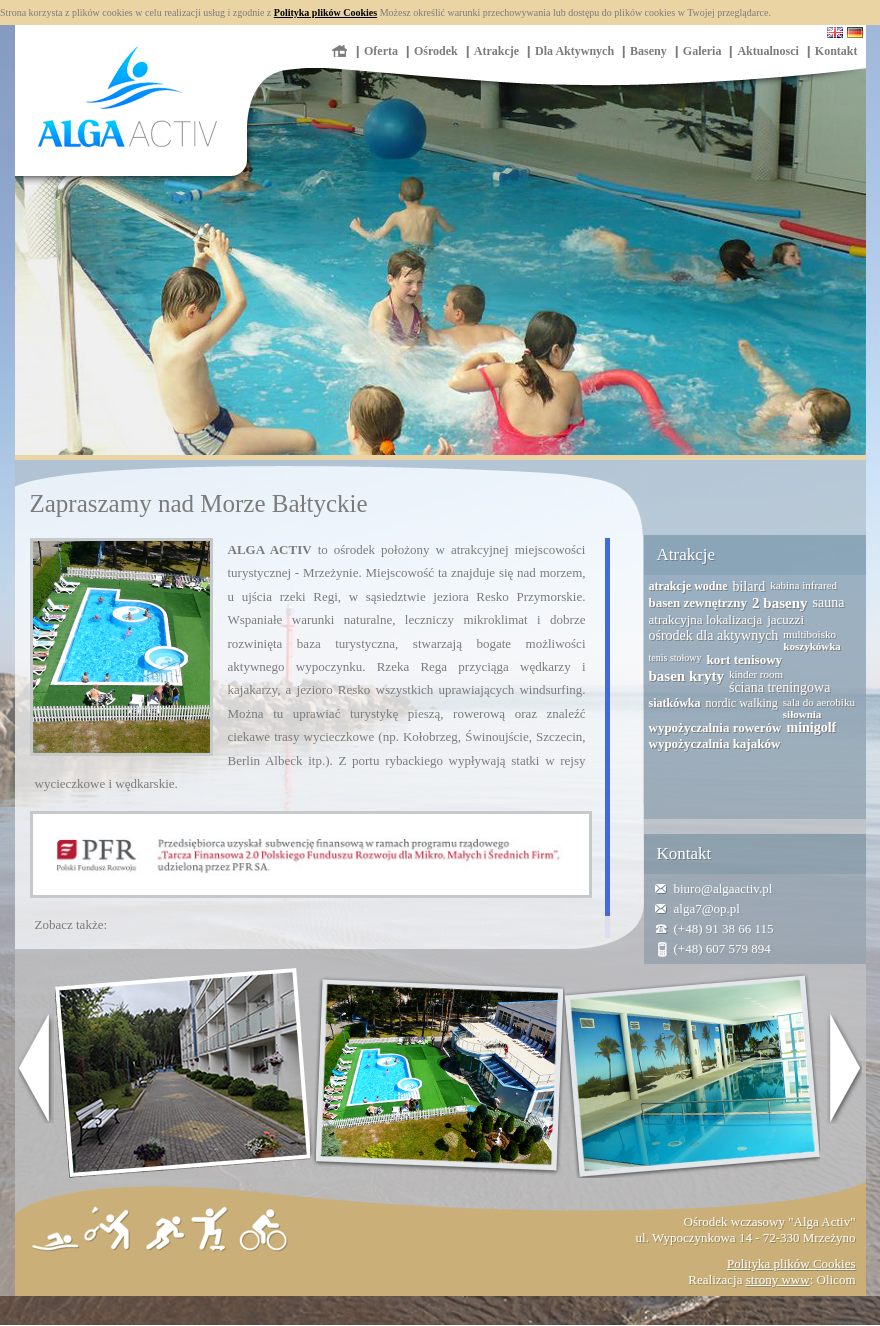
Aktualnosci (767, 51)
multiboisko (809, 634)
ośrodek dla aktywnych (714, 635)
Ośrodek (436, 51)
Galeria (702, 51)
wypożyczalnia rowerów (715, 727)
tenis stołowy (675, 657)
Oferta (381, 51)
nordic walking (742, 703)
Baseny (648, 51)
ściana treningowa (779, 687)
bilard (748, 586)
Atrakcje (496, 51)
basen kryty (686, 676)
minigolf (811, 727)
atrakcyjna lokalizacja (706, 619)
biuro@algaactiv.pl (723, 888)
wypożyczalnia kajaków (715, 743)
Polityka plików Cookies (325, 12)
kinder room (756, 674)
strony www (778, 1279)
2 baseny (779, 603)
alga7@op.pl (707, 908)
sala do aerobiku (819, 702)
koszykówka (811, 646)
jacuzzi (785, 619)
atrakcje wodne (688, 586)
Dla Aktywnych (574, 51)
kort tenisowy (744, 659)
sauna (829, 602)
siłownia (802, 714)
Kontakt (836, 51)
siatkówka (675, 703)
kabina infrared (803, 585)
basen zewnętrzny (698, 602)
